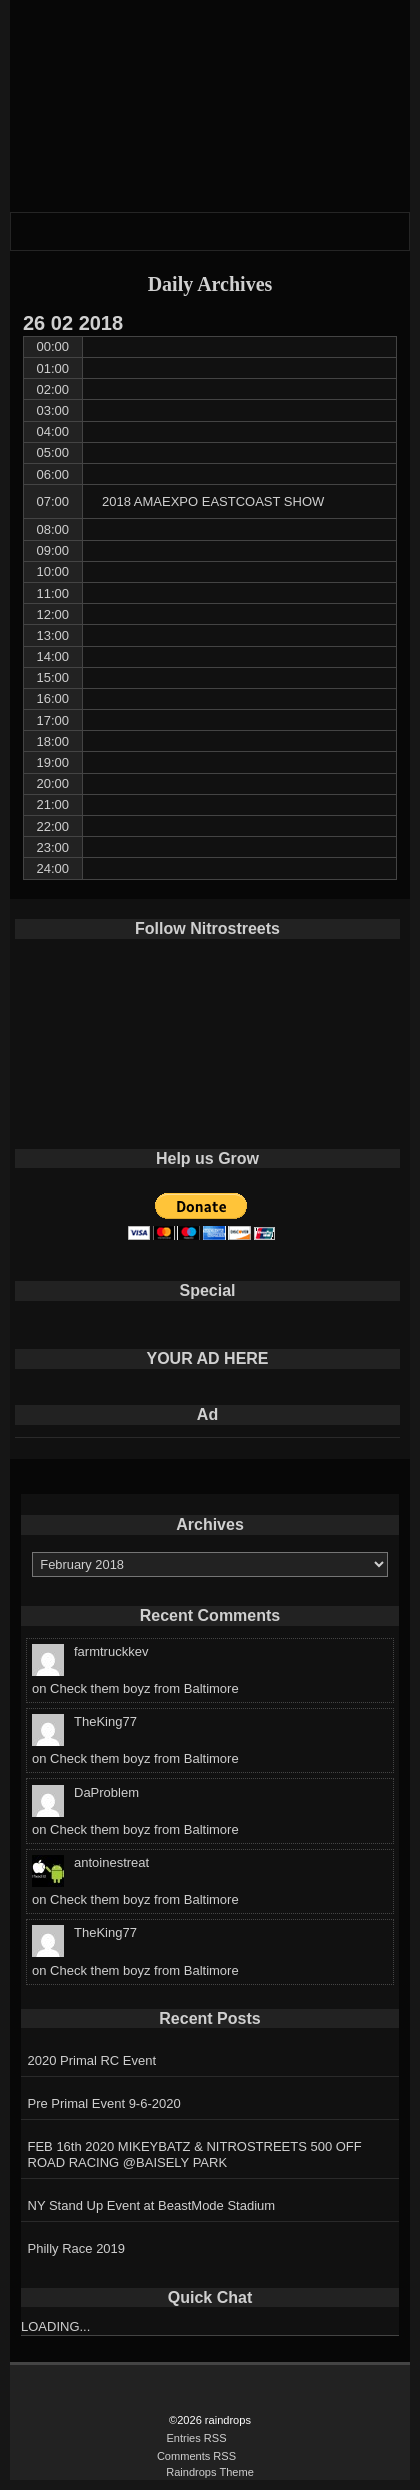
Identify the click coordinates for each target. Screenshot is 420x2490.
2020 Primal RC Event (92, 2060)
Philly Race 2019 (77, 2248)
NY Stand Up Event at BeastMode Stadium (152, 2205)
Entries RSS (196, 2438)
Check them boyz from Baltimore (144, 1688)
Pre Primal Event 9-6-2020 (104, 2103)
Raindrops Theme (210, 2472)
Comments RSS (196, 2456)
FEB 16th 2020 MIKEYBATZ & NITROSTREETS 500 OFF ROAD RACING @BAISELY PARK (195, 2154)
